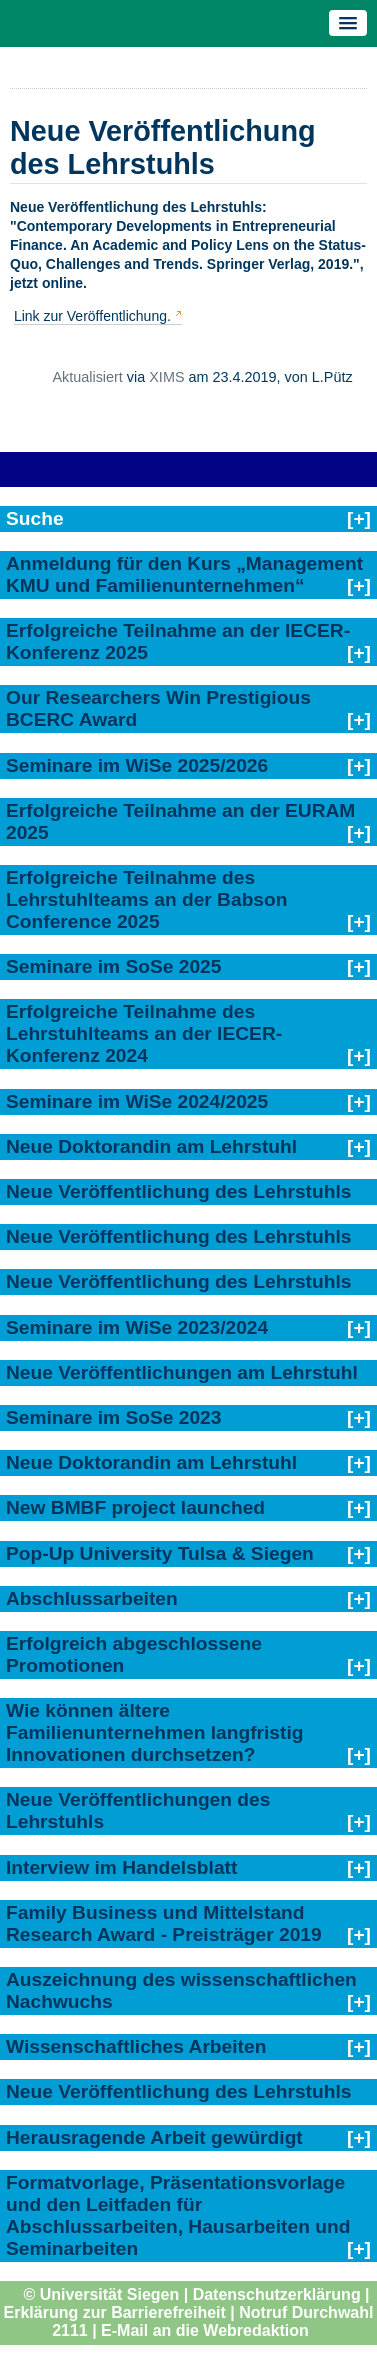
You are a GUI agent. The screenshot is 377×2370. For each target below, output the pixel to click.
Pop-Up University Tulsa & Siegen (160, 1553)
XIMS (166, 377)
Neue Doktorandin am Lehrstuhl (151, 1146)
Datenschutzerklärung (277, 2294)
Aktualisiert (87, 377)
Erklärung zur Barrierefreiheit (115, 2312)
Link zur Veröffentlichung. (92, 316)
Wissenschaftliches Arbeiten (136, 2046)
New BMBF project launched (135, 1507)
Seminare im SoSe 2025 (113, 966)
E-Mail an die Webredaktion (205, 2330)
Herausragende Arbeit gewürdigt (154, 2137)
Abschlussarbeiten (92, 1598)
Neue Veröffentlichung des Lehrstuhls (178, 1191)
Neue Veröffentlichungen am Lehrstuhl (182, 1372)
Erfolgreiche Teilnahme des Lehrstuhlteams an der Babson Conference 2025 (146, 899)
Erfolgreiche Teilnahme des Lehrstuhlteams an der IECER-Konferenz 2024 (144, 1033)
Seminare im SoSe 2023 (113, 1417)
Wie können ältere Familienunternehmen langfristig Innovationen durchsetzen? (154, 1732)
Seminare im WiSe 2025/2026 (137, 765)
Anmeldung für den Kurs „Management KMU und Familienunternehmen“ (184, 574)
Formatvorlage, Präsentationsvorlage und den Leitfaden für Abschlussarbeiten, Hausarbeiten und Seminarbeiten (178, 2215)
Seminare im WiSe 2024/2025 (137, 1101)
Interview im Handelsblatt (121, 1867)
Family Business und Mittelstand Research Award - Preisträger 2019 (164, 1923)
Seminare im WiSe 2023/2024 (137, 1327)
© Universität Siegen (101, 2294)
